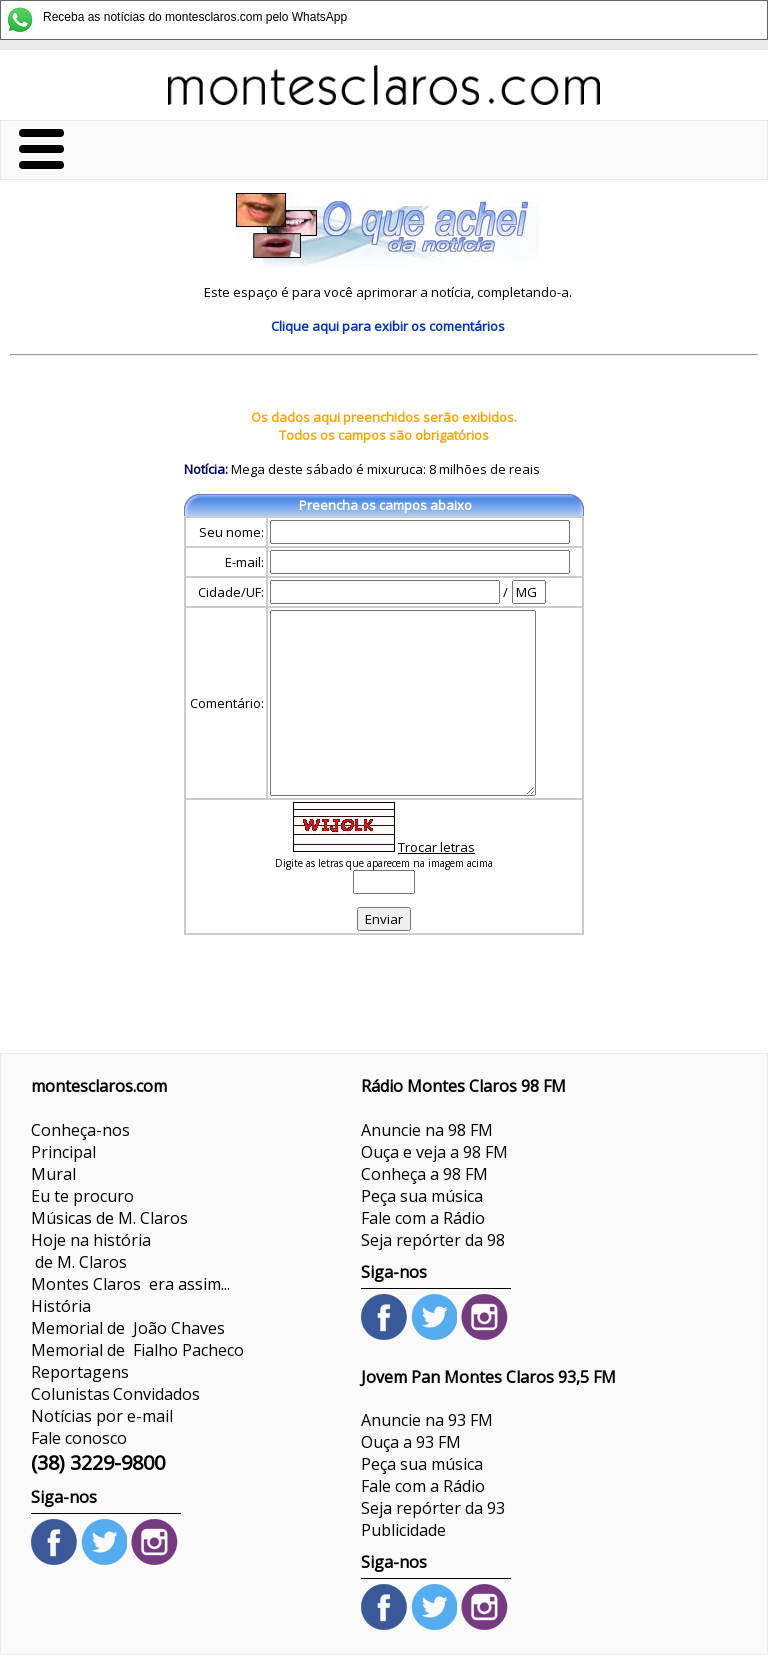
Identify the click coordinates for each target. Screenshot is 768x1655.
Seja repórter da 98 (433, 1240)
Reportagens (80, 1372)
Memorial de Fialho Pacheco (137, 1350)
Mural (53, 1174)
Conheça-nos (80, 1130)
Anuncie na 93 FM (427, 1420)
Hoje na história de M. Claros (91, 1251)
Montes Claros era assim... (130, 1284)
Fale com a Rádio (423, 1218)
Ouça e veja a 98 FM (434, 1152)
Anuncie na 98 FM (427, 1130)
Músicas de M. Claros (109, 1218)
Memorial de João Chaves (128, 1328)
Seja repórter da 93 (433, 1508)
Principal (63, 1152)
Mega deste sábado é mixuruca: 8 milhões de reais (384, 469)
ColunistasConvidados (115, 1394)
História (61, 1306)
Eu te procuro (82, 1196)
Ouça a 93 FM (411, 1442)
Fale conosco (79, 1438)
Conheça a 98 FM (424, 1174)
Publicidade (403, 1530)
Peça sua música (422, 1196)
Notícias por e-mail (102, 1416)
